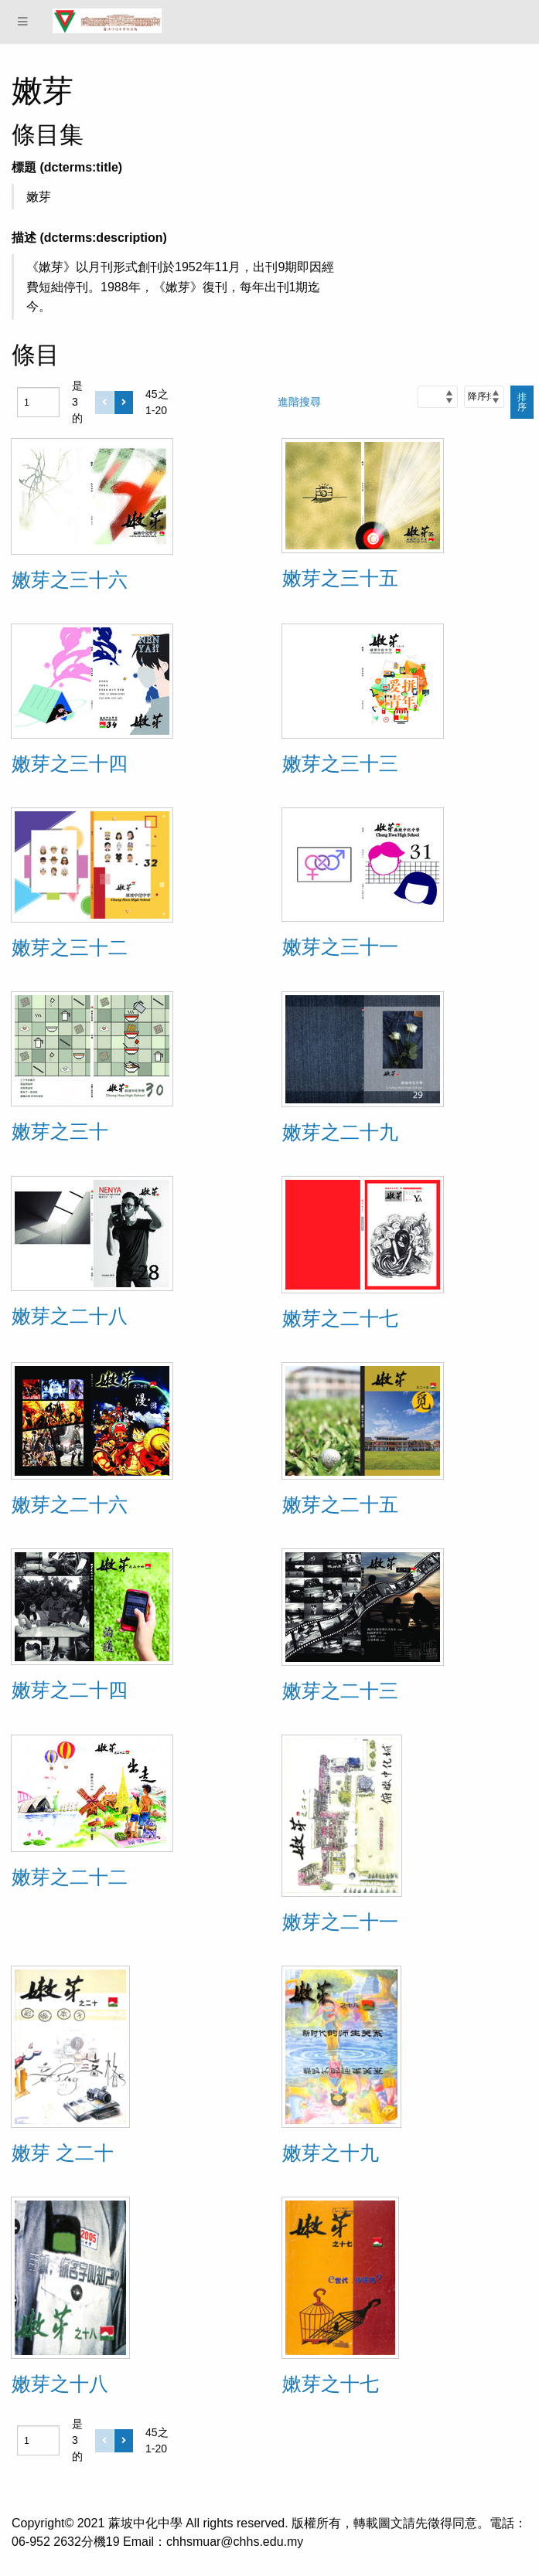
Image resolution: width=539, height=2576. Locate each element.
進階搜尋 (299, 402)
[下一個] (123, 402)
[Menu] (23, 22)
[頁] (38, 402)
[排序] (484, 396)
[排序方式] (438, 396)
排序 (522, 402)
